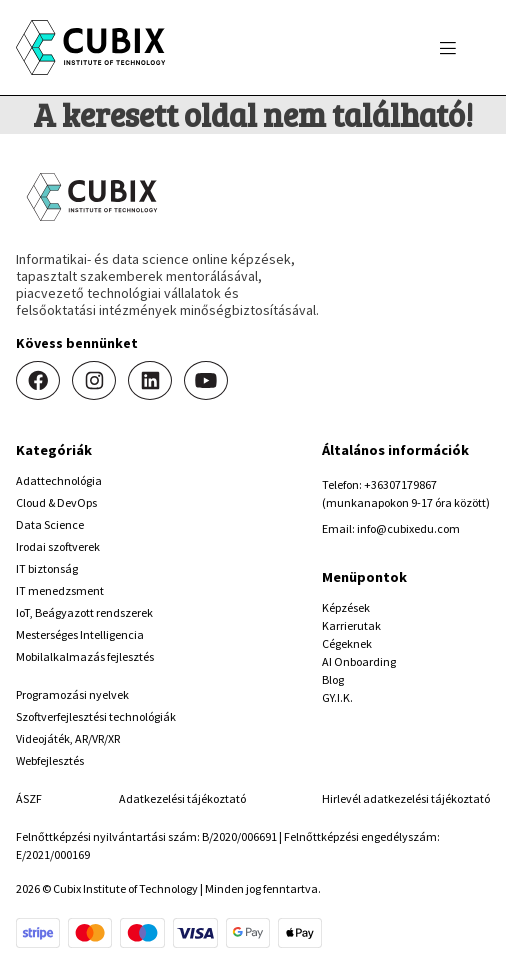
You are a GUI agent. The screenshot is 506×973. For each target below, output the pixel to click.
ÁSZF (29, 798)
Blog (333, 679)
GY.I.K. (337, 697)
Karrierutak (351, 625)
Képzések (346, 607)
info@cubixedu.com (408, 528)
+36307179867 (400, 484)
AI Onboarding (359, 661)
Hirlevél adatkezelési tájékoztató (406, 798)
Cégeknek (347, 643)
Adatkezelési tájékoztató (182, 798)
